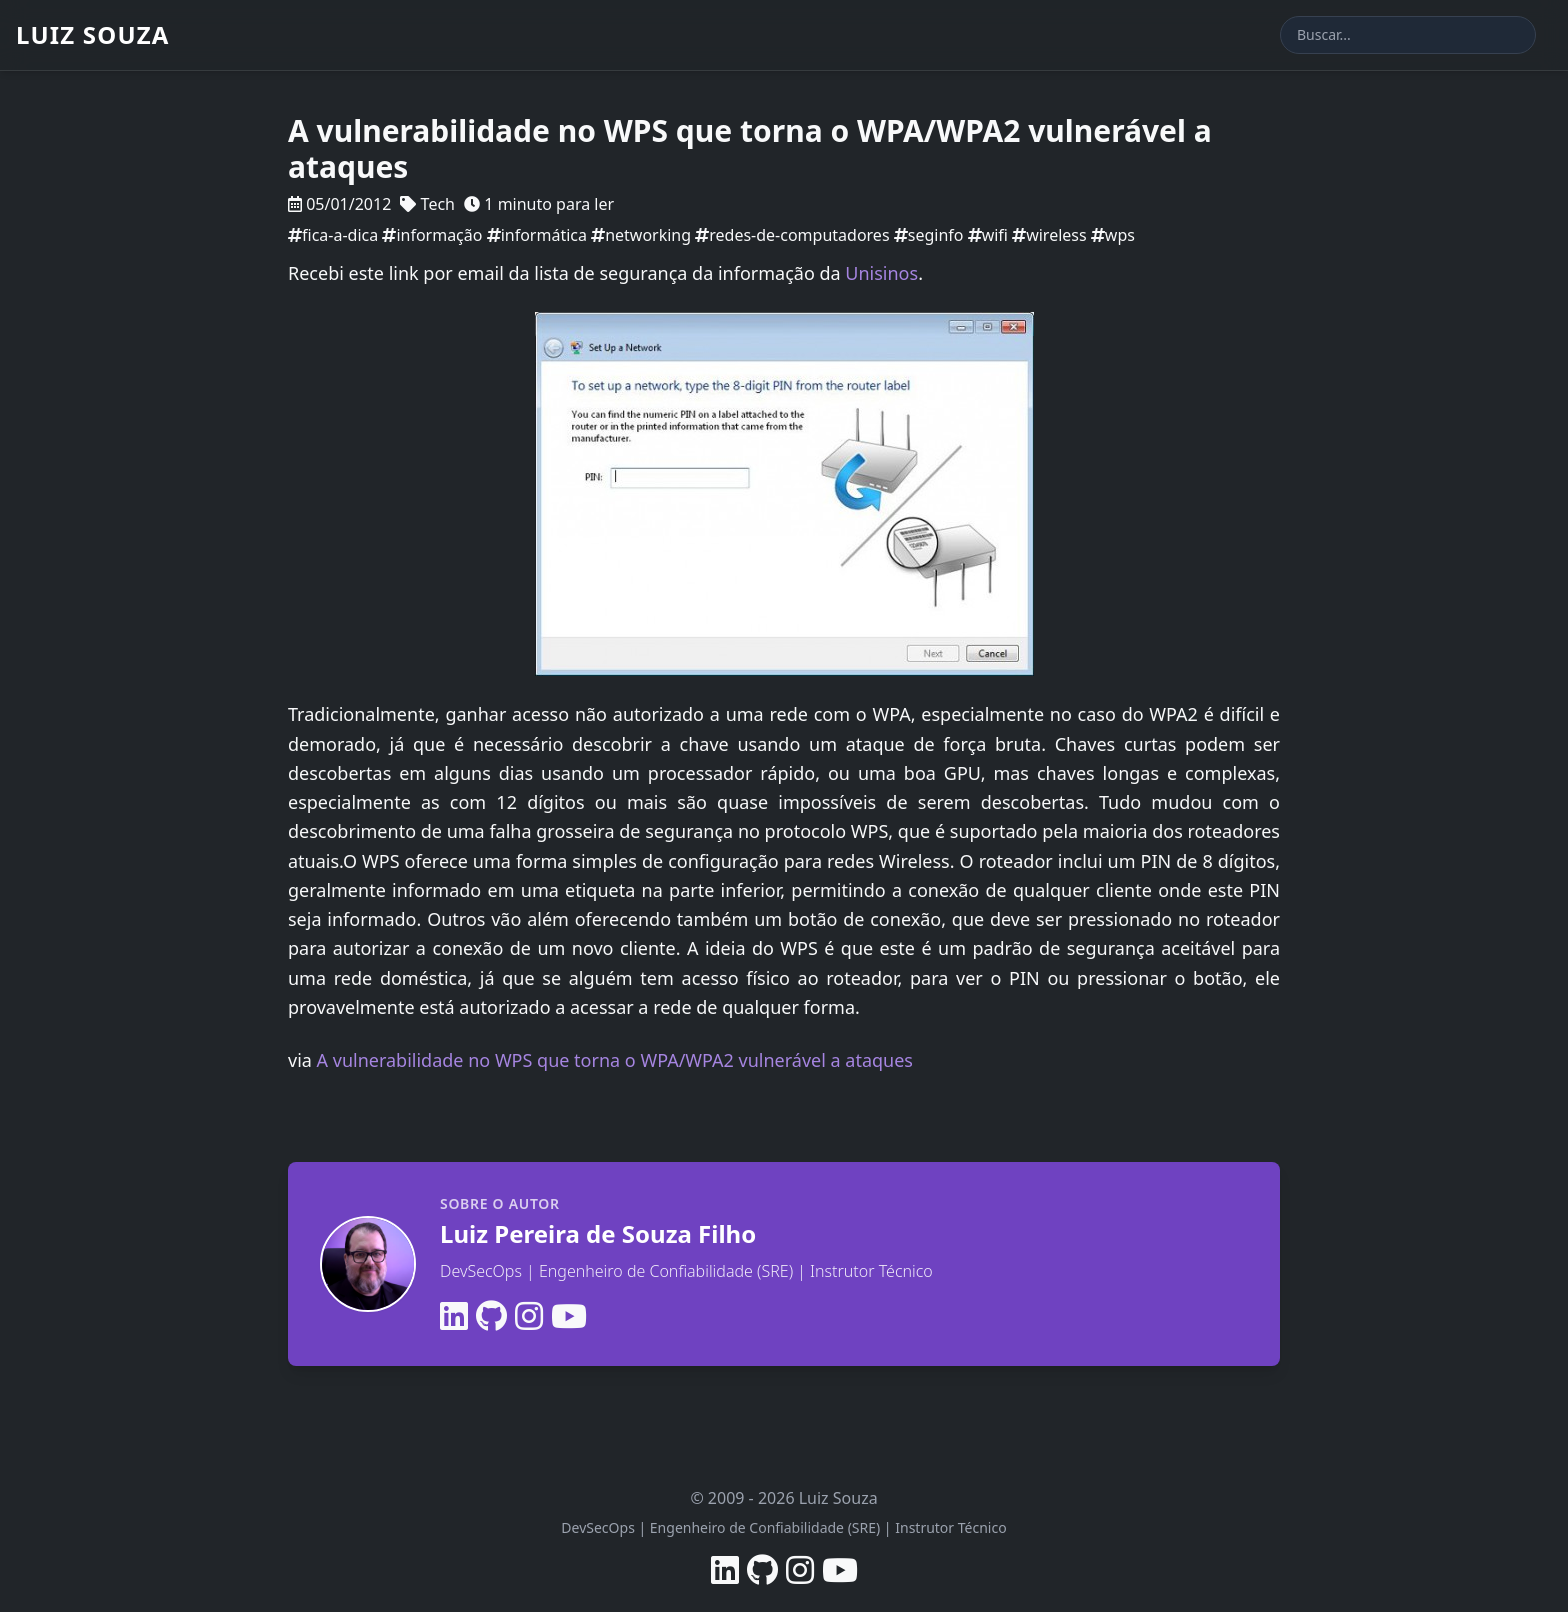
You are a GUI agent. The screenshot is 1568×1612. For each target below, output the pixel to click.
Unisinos (881, 273)
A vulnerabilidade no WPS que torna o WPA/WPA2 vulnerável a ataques (615, 1060)
